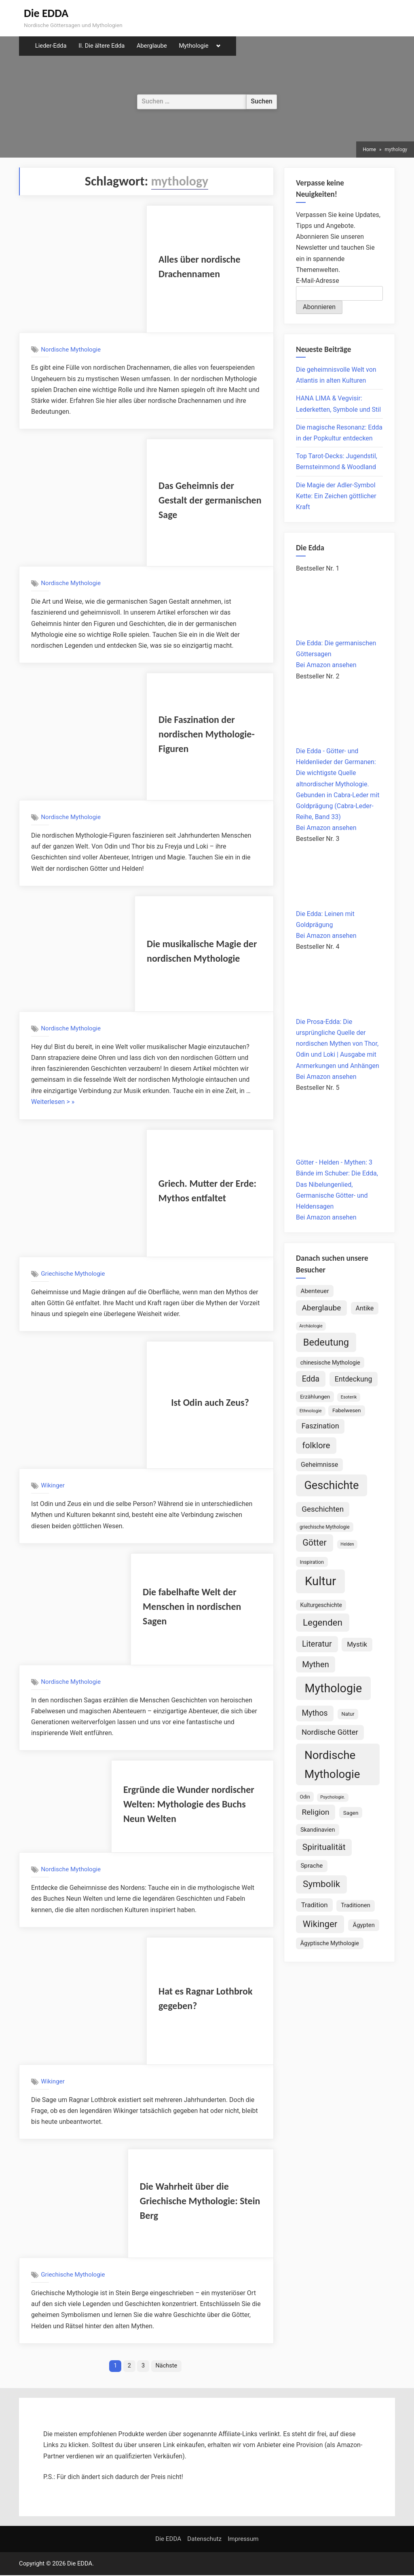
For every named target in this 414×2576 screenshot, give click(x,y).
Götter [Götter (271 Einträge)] (314, 1543)
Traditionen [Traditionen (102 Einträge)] (355, 1905)
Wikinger (53, 1485)
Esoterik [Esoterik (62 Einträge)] (349, 1397)
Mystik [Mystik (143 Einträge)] (357, 1644)
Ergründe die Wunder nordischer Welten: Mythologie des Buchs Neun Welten (188, 1804)
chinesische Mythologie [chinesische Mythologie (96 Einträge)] (330, 1362)
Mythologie (193, 45)
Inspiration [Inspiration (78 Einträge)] (312, 1562)
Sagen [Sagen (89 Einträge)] (351, 1812)
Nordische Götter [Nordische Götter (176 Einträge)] (330, 1732)
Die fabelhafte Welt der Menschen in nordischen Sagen (192, 1606)
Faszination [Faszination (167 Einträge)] (320, 1426)
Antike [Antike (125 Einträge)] (365, 1308)
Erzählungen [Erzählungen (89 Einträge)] (315, 1396)
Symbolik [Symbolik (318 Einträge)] (321, 1884)
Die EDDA (46, 13)
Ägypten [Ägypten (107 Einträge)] (364, 1925)
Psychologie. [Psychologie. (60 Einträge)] (332, 1797)
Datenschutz (204, 2539)
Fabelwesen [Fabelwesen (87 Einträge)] (346, 1410)
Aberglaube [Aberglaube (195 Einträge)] (321, 1307)
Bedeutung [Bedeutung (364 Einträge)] (326, 1342)
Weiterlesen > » (52, 1102)
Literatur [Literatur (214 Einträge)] (317, 1644)
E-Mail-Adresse (317, 280)
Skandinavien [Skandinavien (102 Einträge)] (317, 1829)
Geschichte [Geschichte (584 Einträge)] (331, 1485)
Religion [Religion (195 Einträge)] (315, 1812)
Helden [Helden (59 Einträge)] (347, 1544)
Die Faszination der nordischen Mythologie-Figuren (206, 734)
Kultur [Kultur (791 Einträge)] (320, 1581)
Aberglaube (152, 45)
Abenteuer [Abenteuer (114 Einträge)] (315, 1291)
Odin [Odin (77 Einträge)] (305, 1797)
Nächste (167, 2366)
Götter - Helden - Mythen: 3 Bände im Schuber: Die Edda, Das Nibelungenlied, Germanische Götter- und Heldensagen (337, 1184)
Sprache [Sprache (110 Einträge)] (311, 1865)
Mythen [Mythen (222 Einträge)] (315, 1664)
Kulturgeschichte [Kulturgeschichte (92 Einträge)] (321, 1605)
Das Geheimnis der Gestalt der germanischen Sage (210, 500)
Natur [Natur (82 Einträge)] (348, 1714)
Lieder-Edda (51, 45)
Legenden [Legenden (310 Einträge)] (322, 1622)
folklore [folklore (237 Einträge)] (316, 1445)
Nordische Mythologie (71, 349)
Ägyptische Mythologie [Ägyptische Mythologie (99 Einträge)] (329, 1943)
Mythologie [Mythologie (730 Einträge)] (333, 1688)
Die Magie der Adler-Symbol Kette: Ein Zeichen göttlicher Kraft (336, 496)
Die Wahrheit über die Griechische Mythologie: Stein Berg (200, 2200)
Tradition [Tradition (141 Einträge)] (314, 1905)
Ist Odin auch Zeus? (210, 1402)
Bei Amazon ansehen (326, 665)
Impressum (243, 2539)
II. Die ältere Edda (101, 45)
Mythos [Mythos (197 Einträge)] (315, 1713)
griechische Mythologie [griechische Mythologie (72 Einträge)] (325, 1527)
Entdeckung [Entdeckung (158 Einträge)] (353, 1379)
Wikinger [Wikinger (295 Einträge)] (320, 1924)
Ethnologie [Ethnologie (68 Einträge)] (311, 1410)
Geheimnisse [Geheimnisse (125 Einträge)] (319, 1464)
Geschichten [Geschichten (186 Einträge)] (323, 1509)
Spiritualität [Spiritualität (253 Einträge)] (324, 1847)
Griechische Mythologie (73, 1273)
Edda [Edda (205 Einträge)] (311, 1379)
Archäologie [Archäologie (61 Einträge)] (311, 1326)
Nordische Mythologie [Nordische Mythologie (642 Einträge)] (332, 1764)
